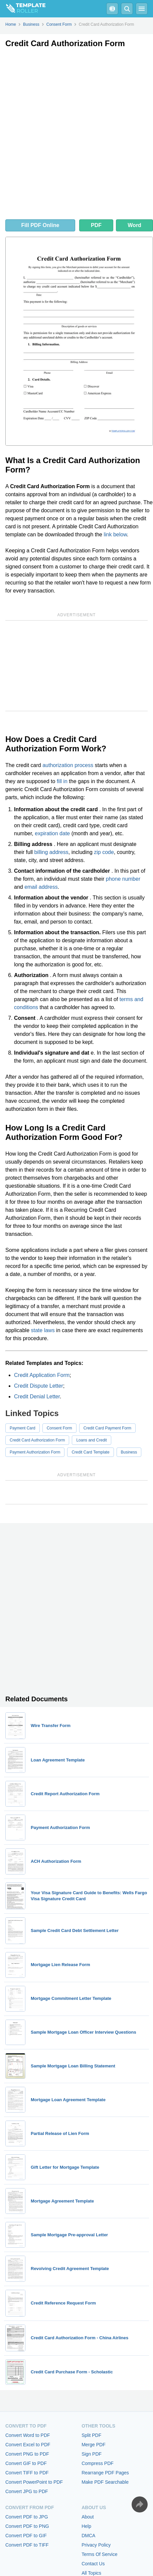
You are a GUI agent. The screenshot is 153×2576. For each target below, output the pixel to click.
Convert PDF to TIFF (27, 2545)
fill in (62, 781)
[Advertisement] (76, 135)
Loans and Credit (91, 1440)
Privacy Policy (96, 2545)
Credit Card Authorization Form (37, 1440)
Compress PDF (98, 2463)
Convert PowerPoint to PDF (34, 2482)
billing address (51, 852)
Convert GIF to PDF (26, 2463)
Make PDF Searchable (105, 2482)
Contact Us (93, 2563)
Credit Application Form (41, 1375)
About (88, 2516)
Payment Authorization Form (35, 1452)
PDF (96, 225)
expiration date (52, 833)
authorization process (67, 765)
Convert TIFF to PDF (27, 2472)
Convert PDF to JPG (26, 2516)
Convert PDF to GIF (26, 2535)
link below (115, 534)
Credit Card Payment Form (107, 1428)
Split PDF (91, 2435)
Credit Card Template (90, 1452)
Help (86, 2526)
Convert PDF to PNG (27, 2526)
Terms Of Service (99, 2554)
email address (41, 887)
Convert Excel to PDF (27, 2444)
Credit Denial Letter (37, 1396)
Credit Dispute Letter (38, 1386)
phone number (123, 879)
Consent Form (59, 1428)
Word (134, 225)
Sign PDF (92, 2454)
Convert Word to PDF (27, 2435)
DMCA (88, 2535)
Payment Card (22, 1428)
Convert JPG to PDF (26, 2491)
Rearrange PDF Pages (105, 2472)
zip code (104, 852)
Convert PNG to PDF (27, 2454)
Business (129, 1452)
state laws (43, 1330)
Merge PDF (94, 2444)
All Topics (91, 2573)
